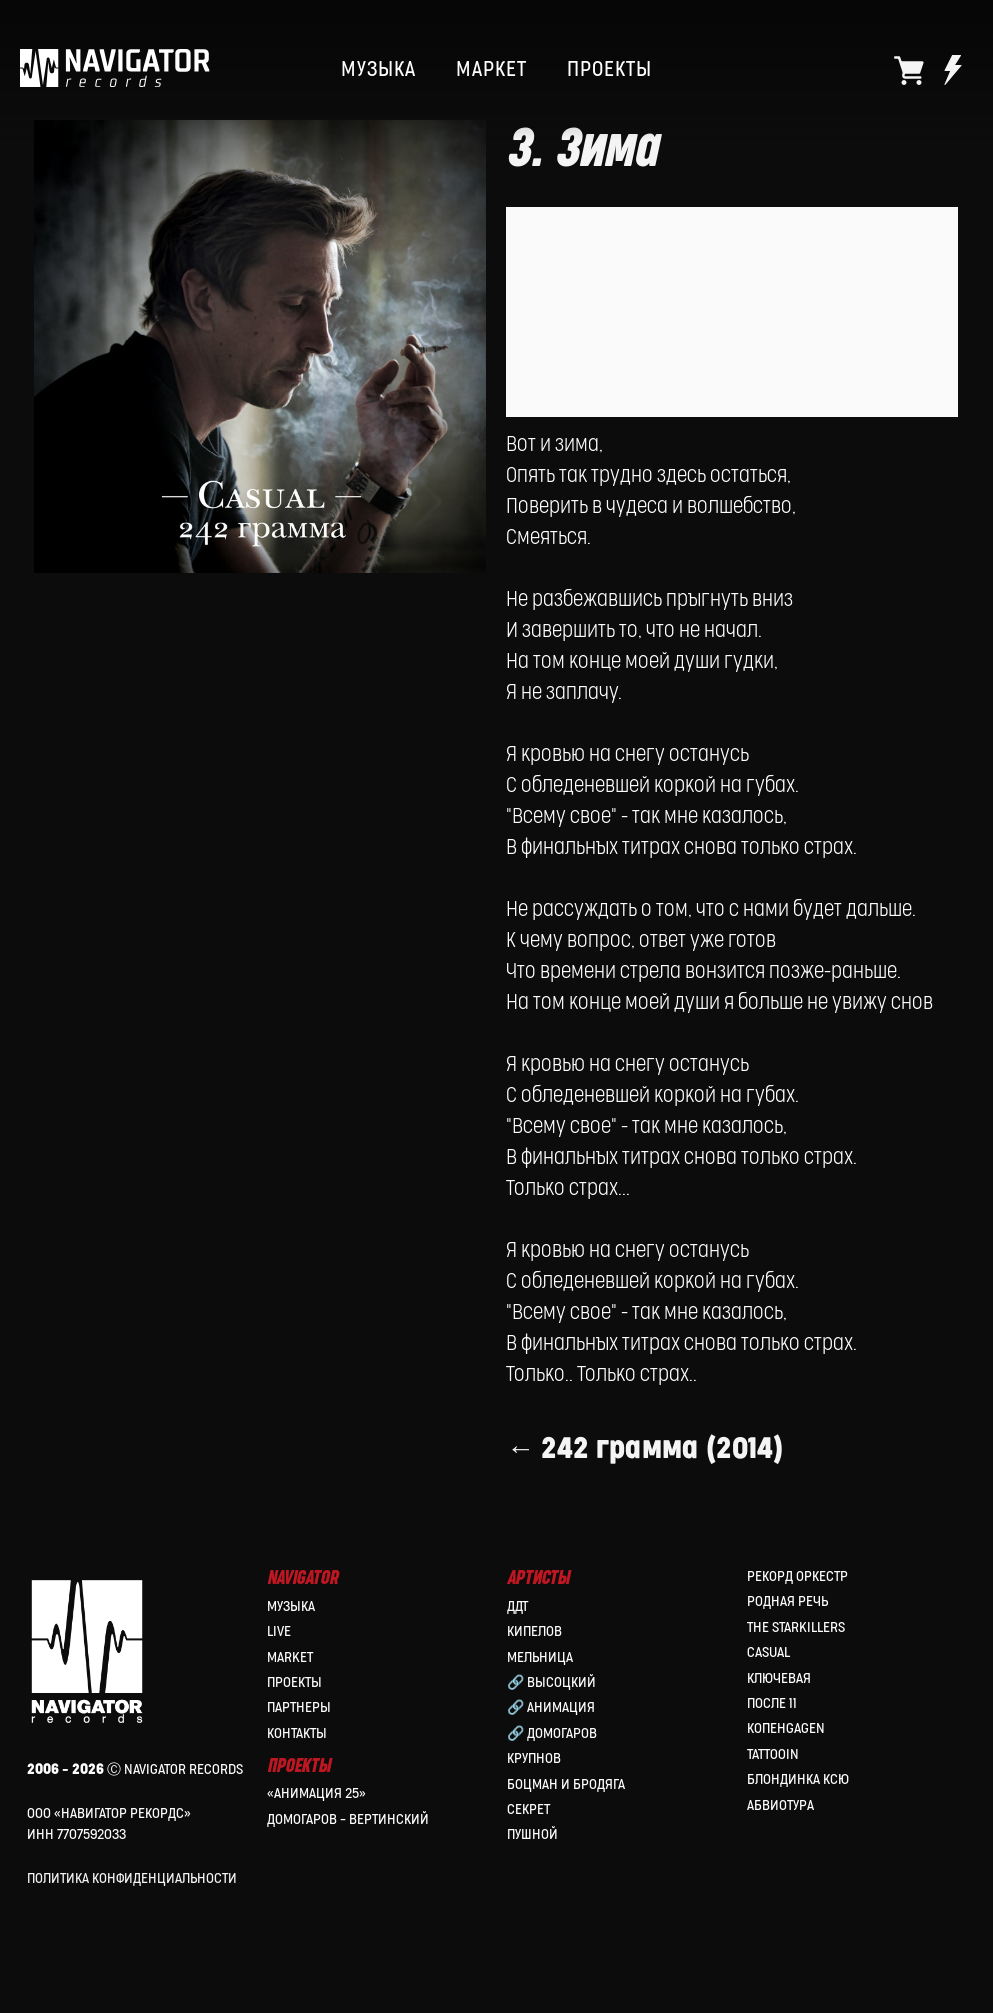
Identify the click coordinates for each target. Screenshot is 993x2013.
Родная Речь (787, 1605)
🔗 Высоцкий (551, 1686)
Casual (768, 1656)
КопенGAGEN (786, 1732)
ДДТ (517, 1610)
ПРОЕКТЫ (609, 70)
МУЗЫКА (378, 70)
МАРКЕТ (491, 70)
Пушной (532, 1838)
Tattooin (773, 1758)
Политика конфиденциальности (132, 1881)
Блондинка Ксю (798, 1783)
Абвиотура (780, 1808)
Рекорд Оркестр (797, 1580)
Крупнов (534, 1762)
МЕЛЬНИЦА (540, 1660)
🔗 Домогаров (552, 1737)
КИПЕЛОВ (534, 1635)
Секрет (528, 1813)
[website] (909, 70)
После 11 (772, 1707)
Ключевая (779, 1681)
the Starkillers (796, 1631)
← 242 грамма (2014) (645, 1478)
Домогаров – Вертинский (348, 1823)
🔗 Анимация (551, 1711)
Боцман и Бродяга (566, 1787)
